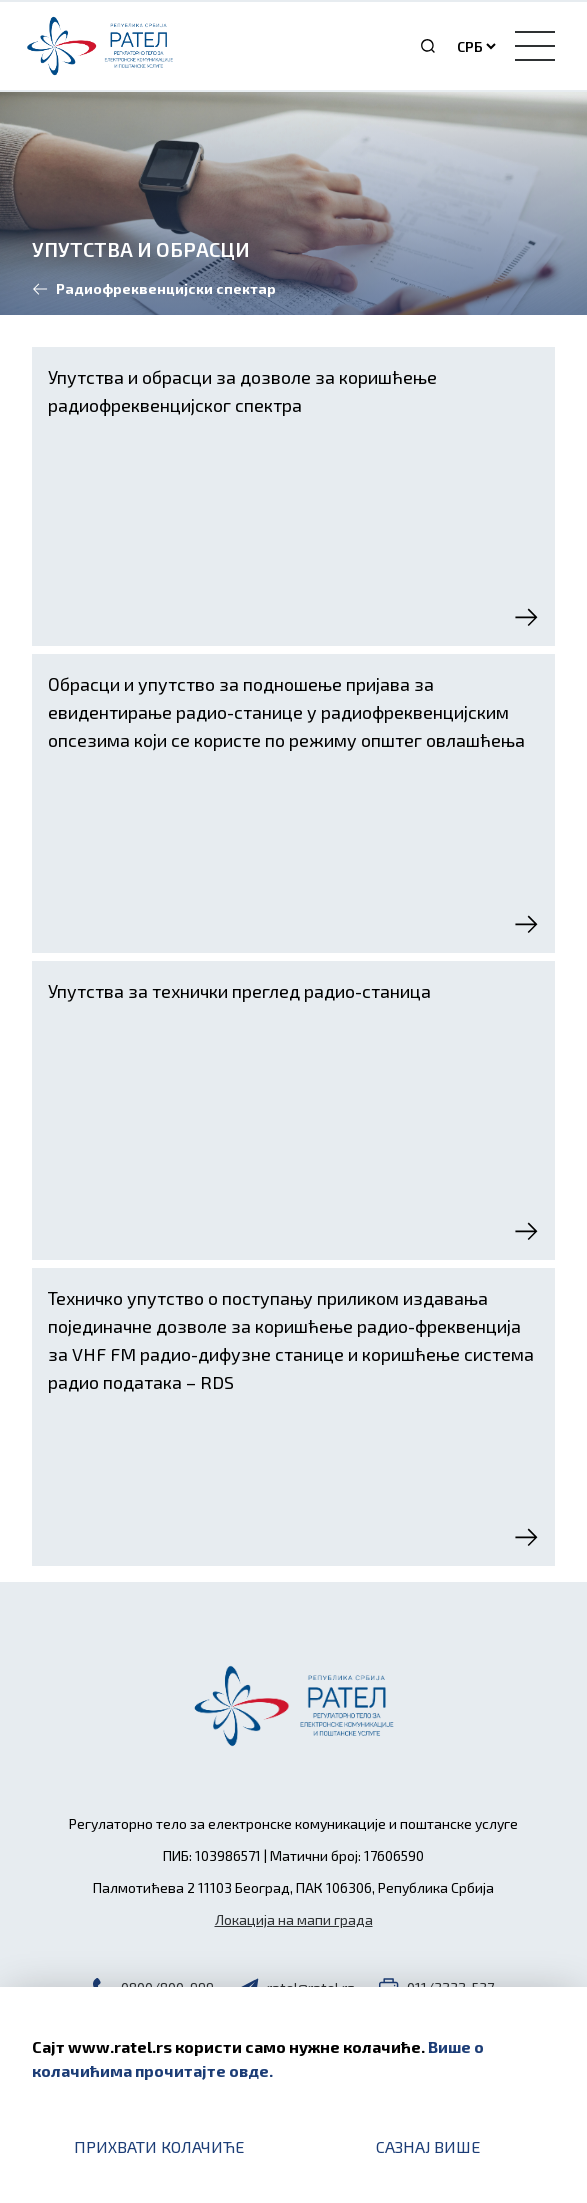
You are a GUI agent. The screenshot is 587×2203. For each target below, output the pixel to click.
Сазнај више (428, 2146)
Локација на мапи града (294, 1919)
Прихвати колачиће (159, 2146)
